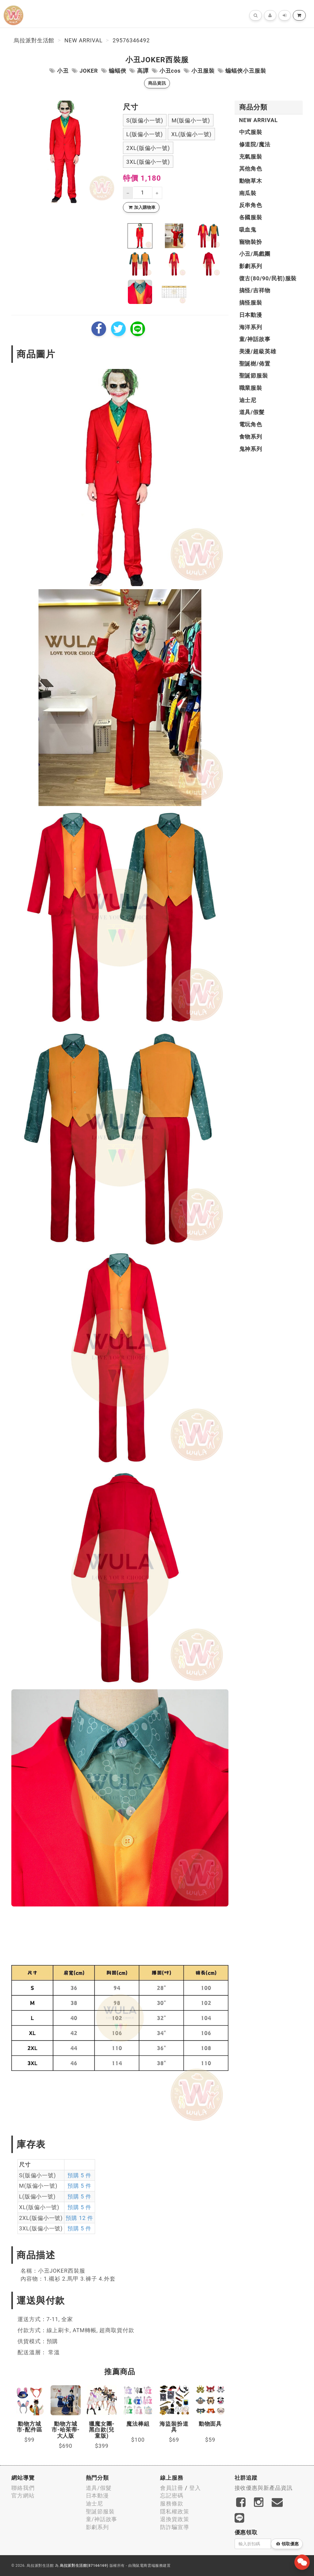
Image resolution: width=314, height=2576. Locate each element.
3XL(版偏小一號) (148, 162)
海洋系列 (250, 327)
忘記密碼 (171, 2495)
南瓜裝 (248, 193)
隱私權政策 (174, 2511)
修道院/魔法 (254, 144)
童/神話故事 (254, 339)
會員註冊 (171, 2488)
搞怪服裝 (250, 302)
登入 (195, 2488)
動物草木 (250, 181)
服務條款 (171, 2503)
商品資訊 (157, 83)
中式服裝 (250, 132)
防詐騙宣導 (174, 2527)
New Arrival (83, 40)
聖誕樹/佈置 (254, 363)
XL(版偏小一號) (191, 134)
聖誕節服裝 (253, 375)
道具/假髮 (252, 412)
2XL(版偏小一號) (148, 148)
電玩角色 (250, 424)
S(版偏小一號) (144, 120)
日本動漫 (250, 315)
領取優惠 (287, 2544)
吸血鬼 (248, 229)
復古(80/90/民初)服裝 (268, 278)
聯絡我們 (23, 2488)
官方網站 (23, 2495)
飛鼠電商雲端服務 (147, 2565)
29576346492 (131, 40)
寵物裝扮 (250, 242)
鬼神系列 (250, 449)
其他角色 (250, 168)
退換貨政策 (174, 2519)
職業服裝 (250, 388)
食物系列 (250, 436)
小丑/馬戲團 (254, 254)
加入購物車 (141, 207)
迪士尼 (248, 400)
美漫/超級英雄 (257, 351)
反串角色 (250, 205)
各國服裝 (250, 217)
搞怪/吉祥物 (254, 290)
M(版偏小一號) (190, 120)
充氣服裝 (250, 156)
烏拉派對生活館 (34, 40)
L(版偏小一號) (144, 134)
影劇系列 (250, 266)
